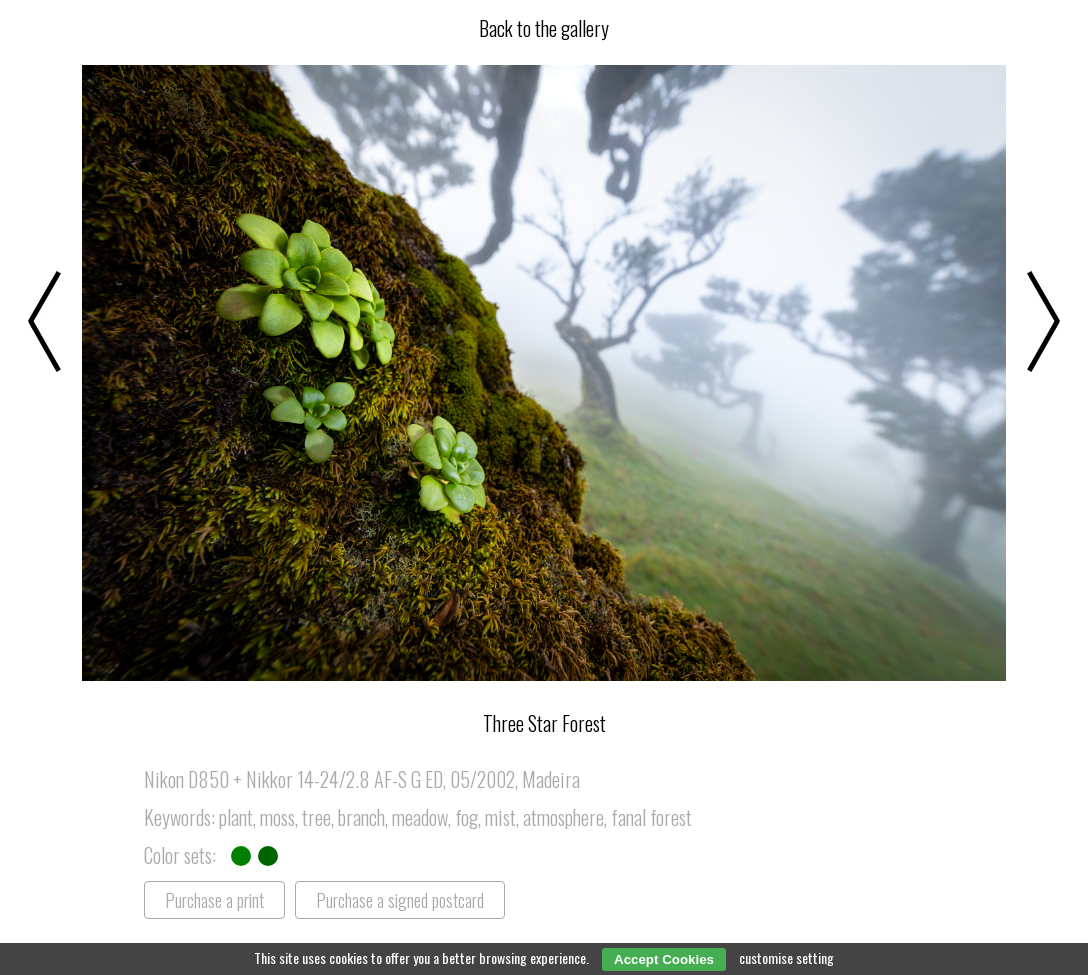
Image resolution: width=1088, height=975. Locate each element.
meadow (420, 817)
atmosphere (563, 817)
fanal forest (651, 817)
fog (466, 817)
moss (277, 817)
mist (500, 817)
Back (544, 28)
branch (361, 817)
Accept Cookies (664, 959)
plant (236, 817)
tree (316, 817)
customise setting (786, 957)
